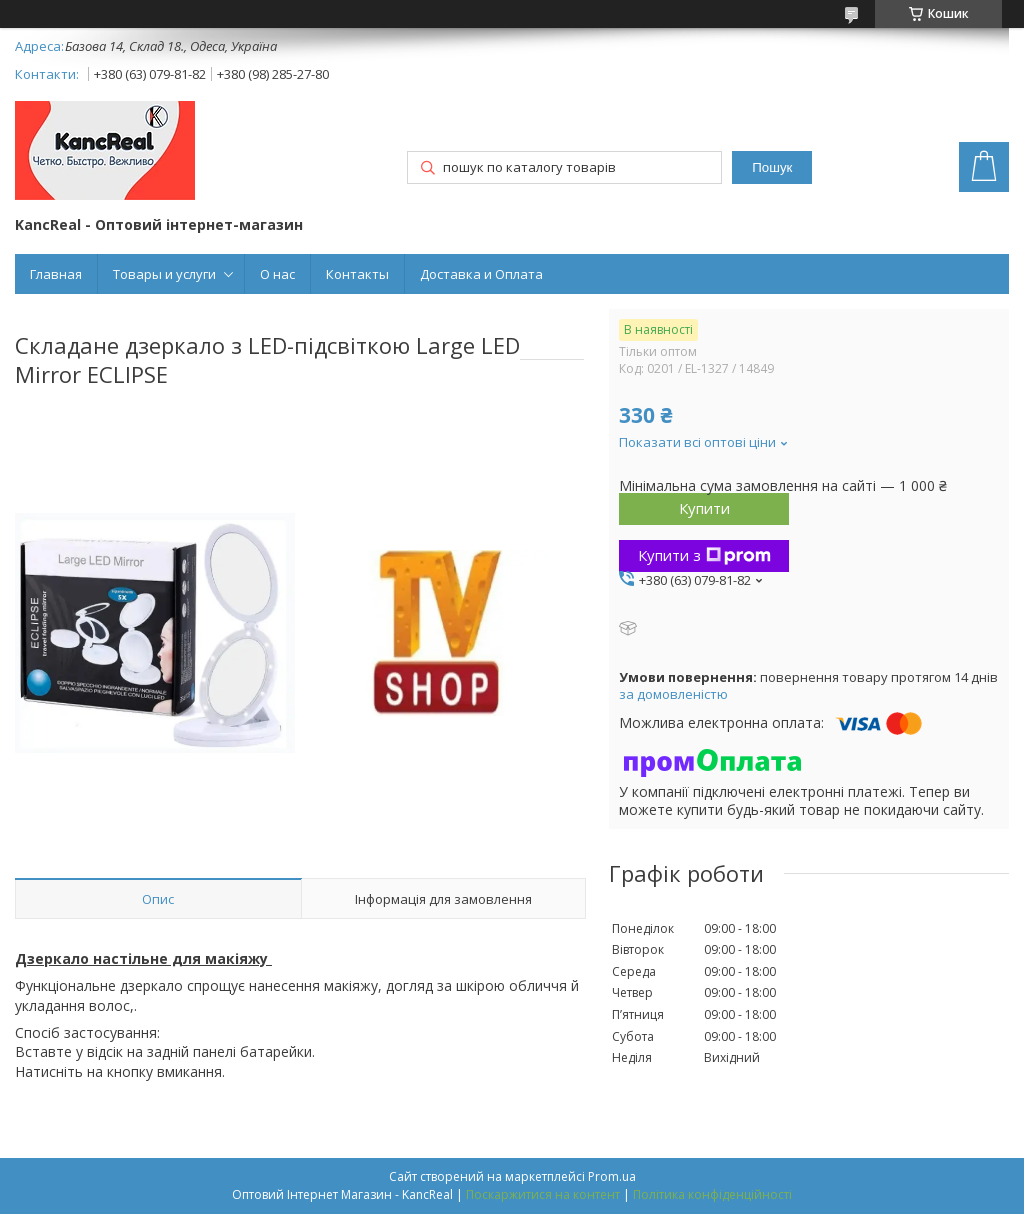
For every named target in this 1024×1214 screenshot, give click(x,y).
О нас (277, 274)
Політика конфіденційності (712, 1194)
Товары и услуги (164, 274)
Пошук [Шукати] (772, 167)
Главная (56, 274)
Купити (704, 508)
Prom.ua (612, 1176)
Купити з (704, 555)
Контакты (357, 274)
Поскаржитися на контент (543, 1194)
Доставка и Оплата (481, 274)
